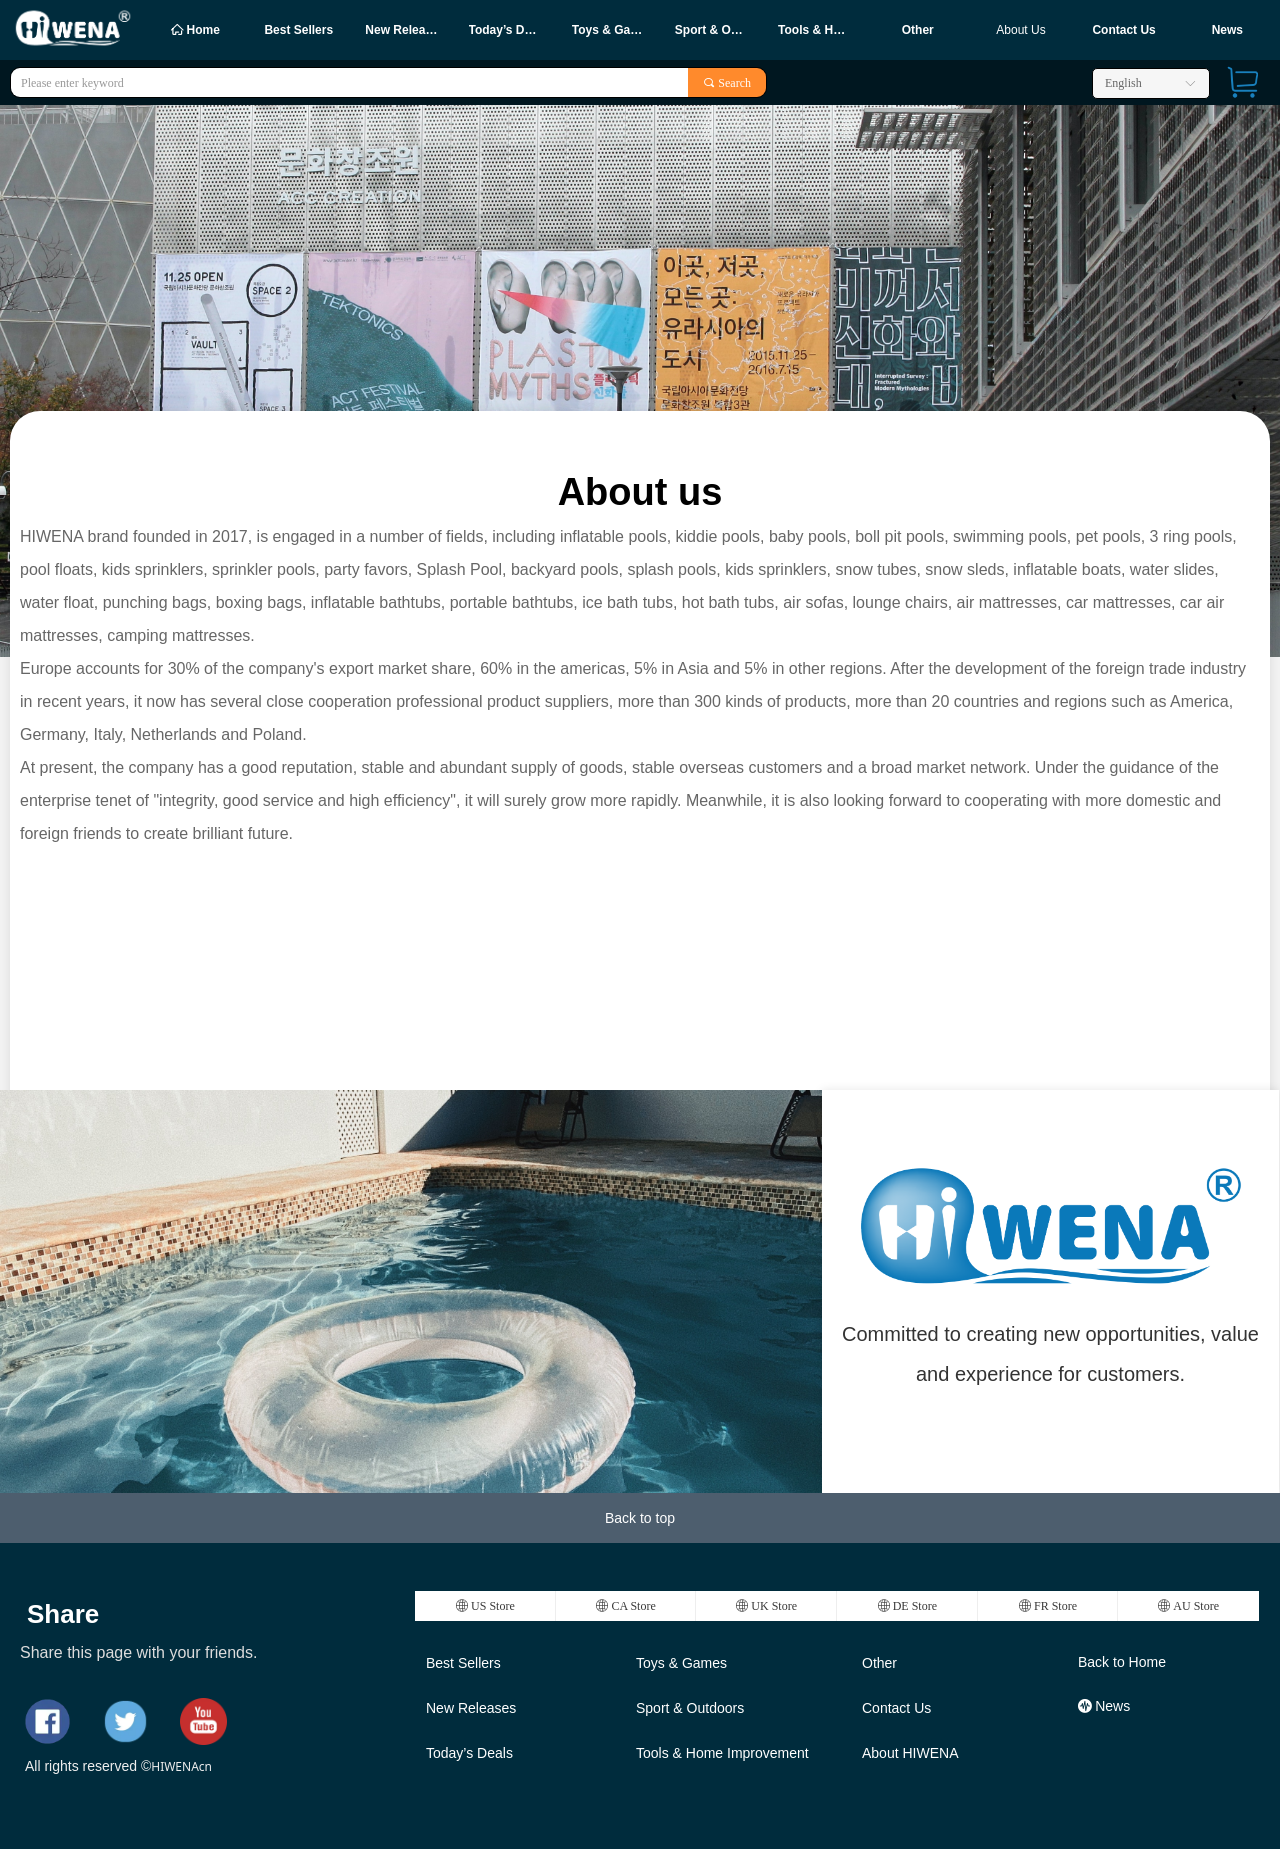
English (1123, 83)
